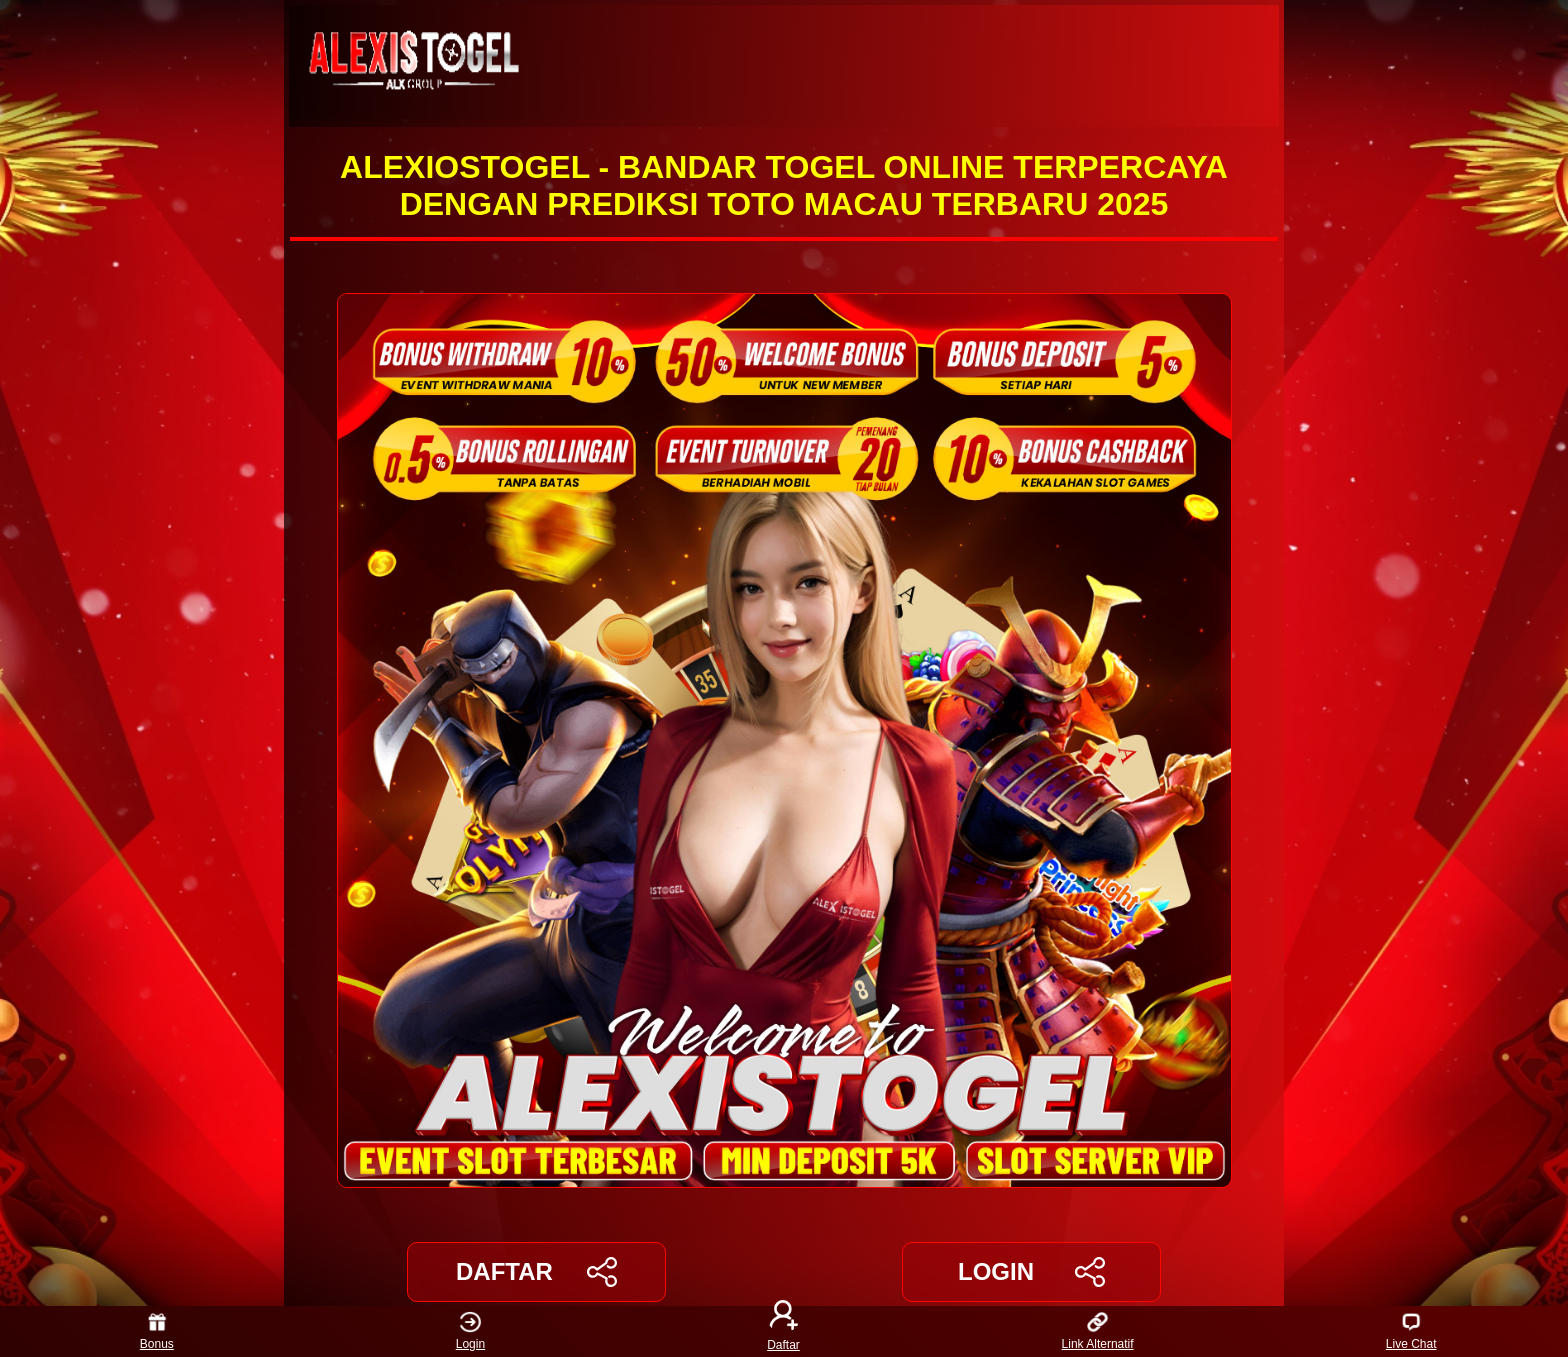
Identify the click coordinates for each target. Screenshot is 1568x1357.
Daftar (784, 1331)
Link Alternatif (1098, 1331)
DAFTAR (536, 1272)
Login (470, 1331)
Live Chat (1411, 1331)
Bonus (157, 1331)
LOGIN (1031, 1272)
